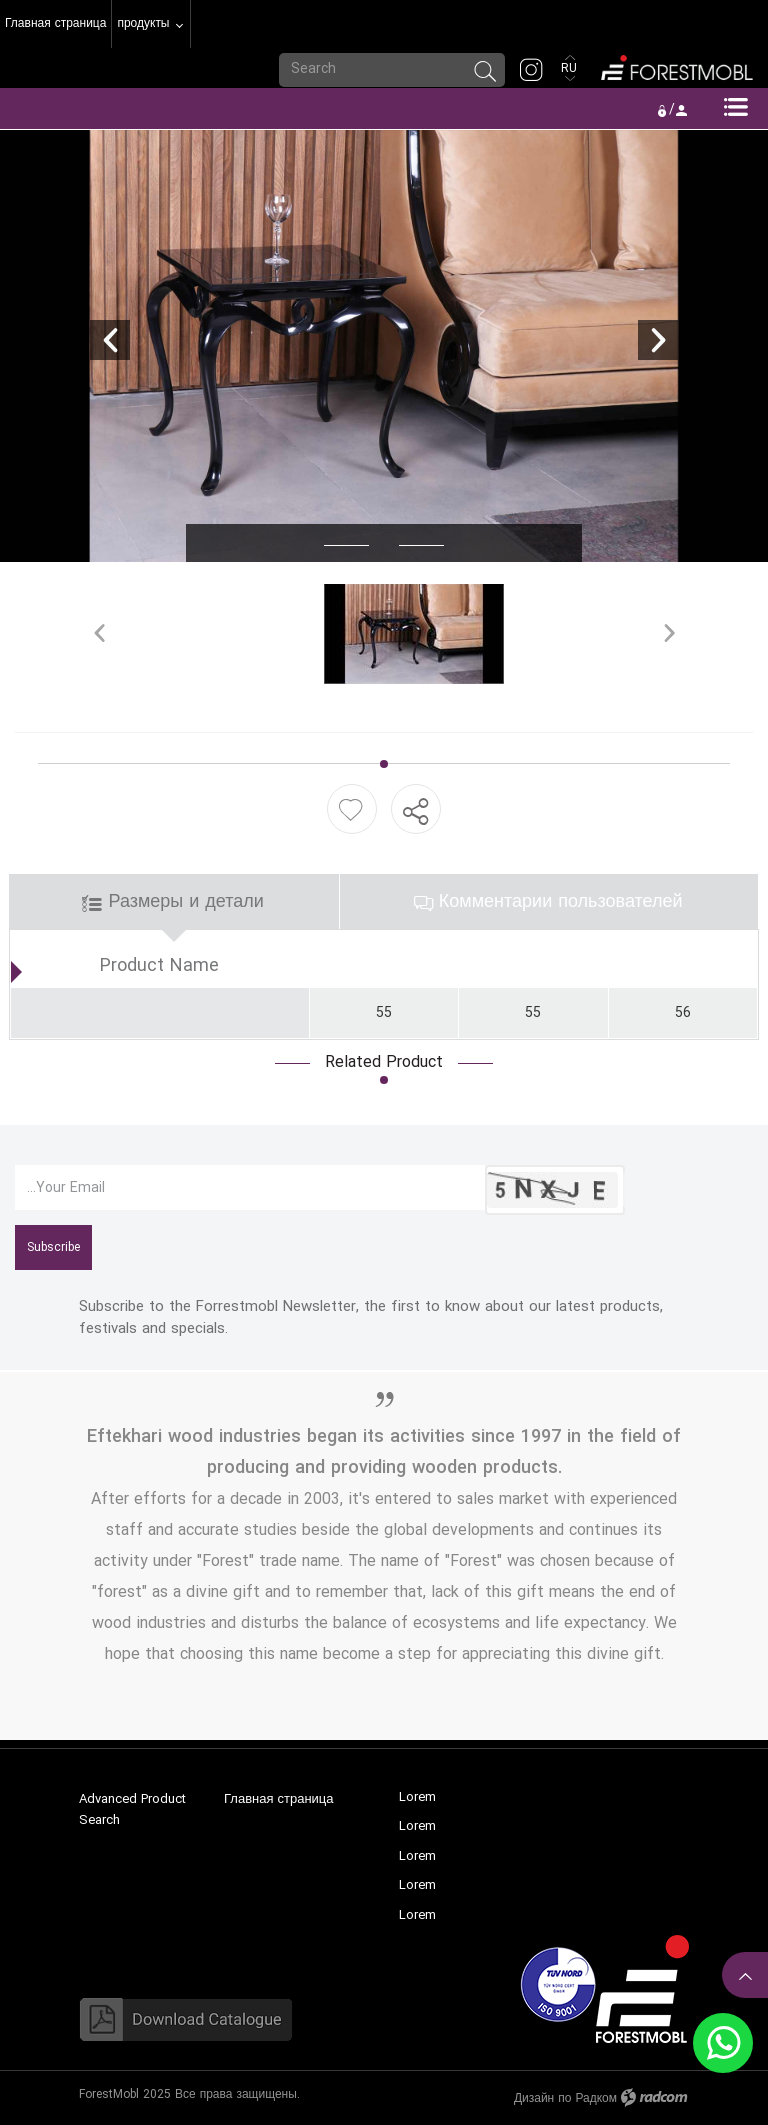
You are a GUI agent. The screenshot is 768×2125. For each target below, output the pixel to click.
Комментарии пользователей (548, 901)
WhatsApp (723, 2043)
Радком (596, 2098)
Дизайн (534, 2098)
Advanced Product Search (132, 1810)
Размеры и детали (172, 901)
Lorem (417, 1797)
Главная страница (279, 1799)
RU (571, 68)
